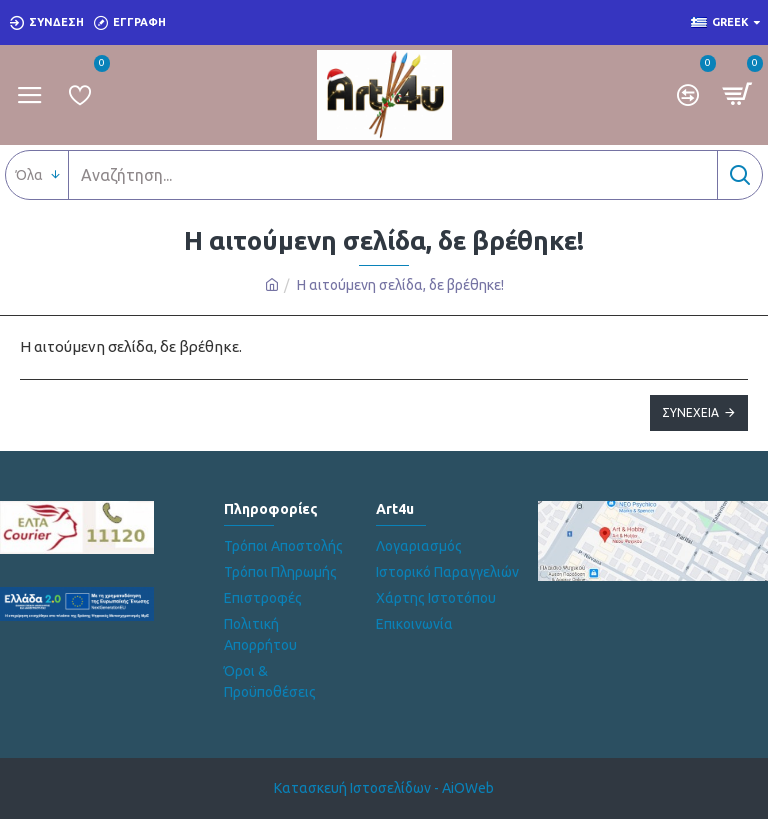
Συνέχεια (690, 412)
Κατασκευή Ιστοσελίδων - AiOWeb (384, 788)
